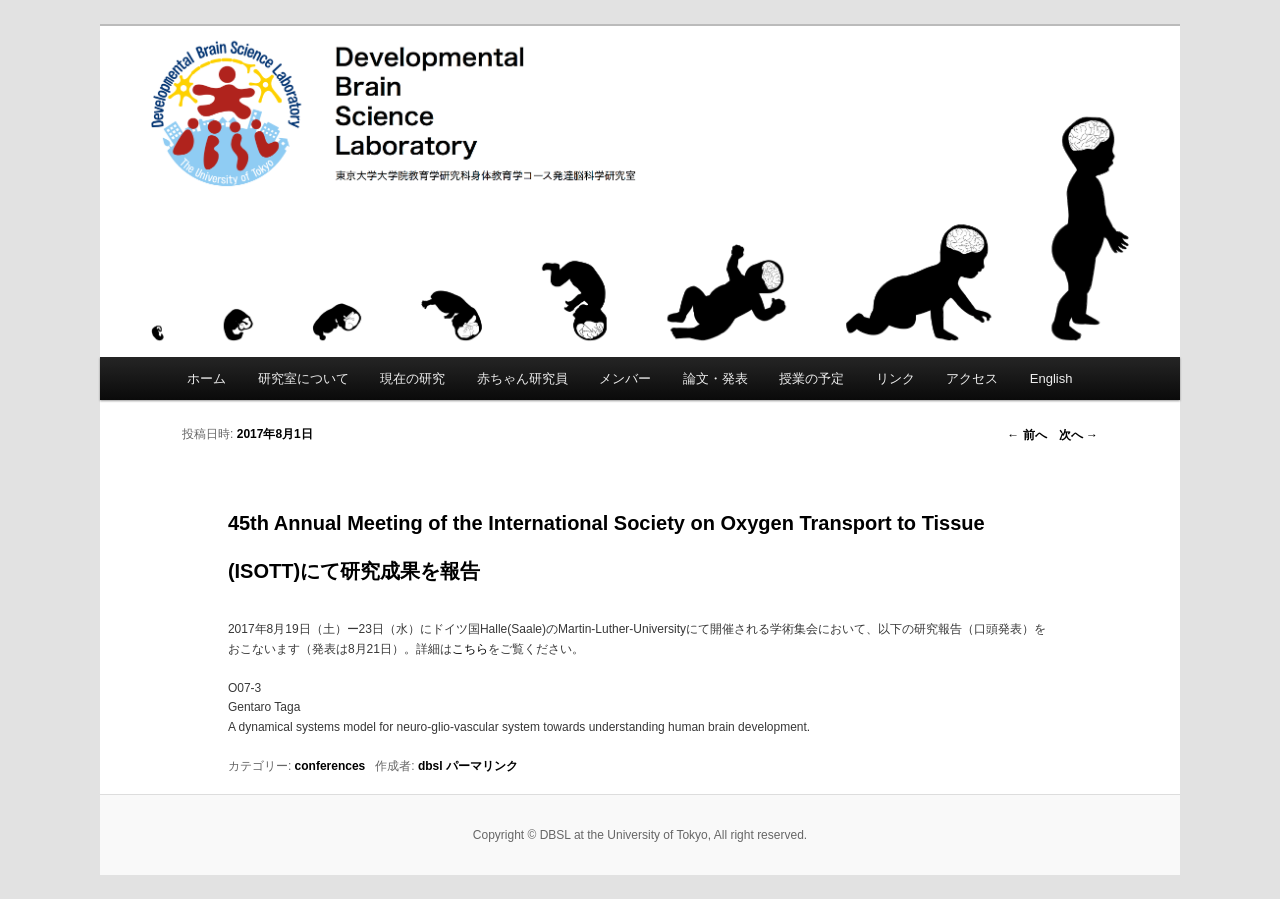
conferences (330, 766)
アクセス (972, 378)
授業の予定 (811, 378)
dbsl (430, 766)
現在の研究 (412, 378)
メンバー (625, 378)
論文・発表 (715, 378)
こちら (470, 649)
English (1051, 378)
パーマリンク (482, 766)
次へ (1078, 435)
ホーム (206, 378)
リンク (895, 378)
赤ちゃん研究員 (522, 378)
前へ (1026, 435)
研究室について (303, 378)
